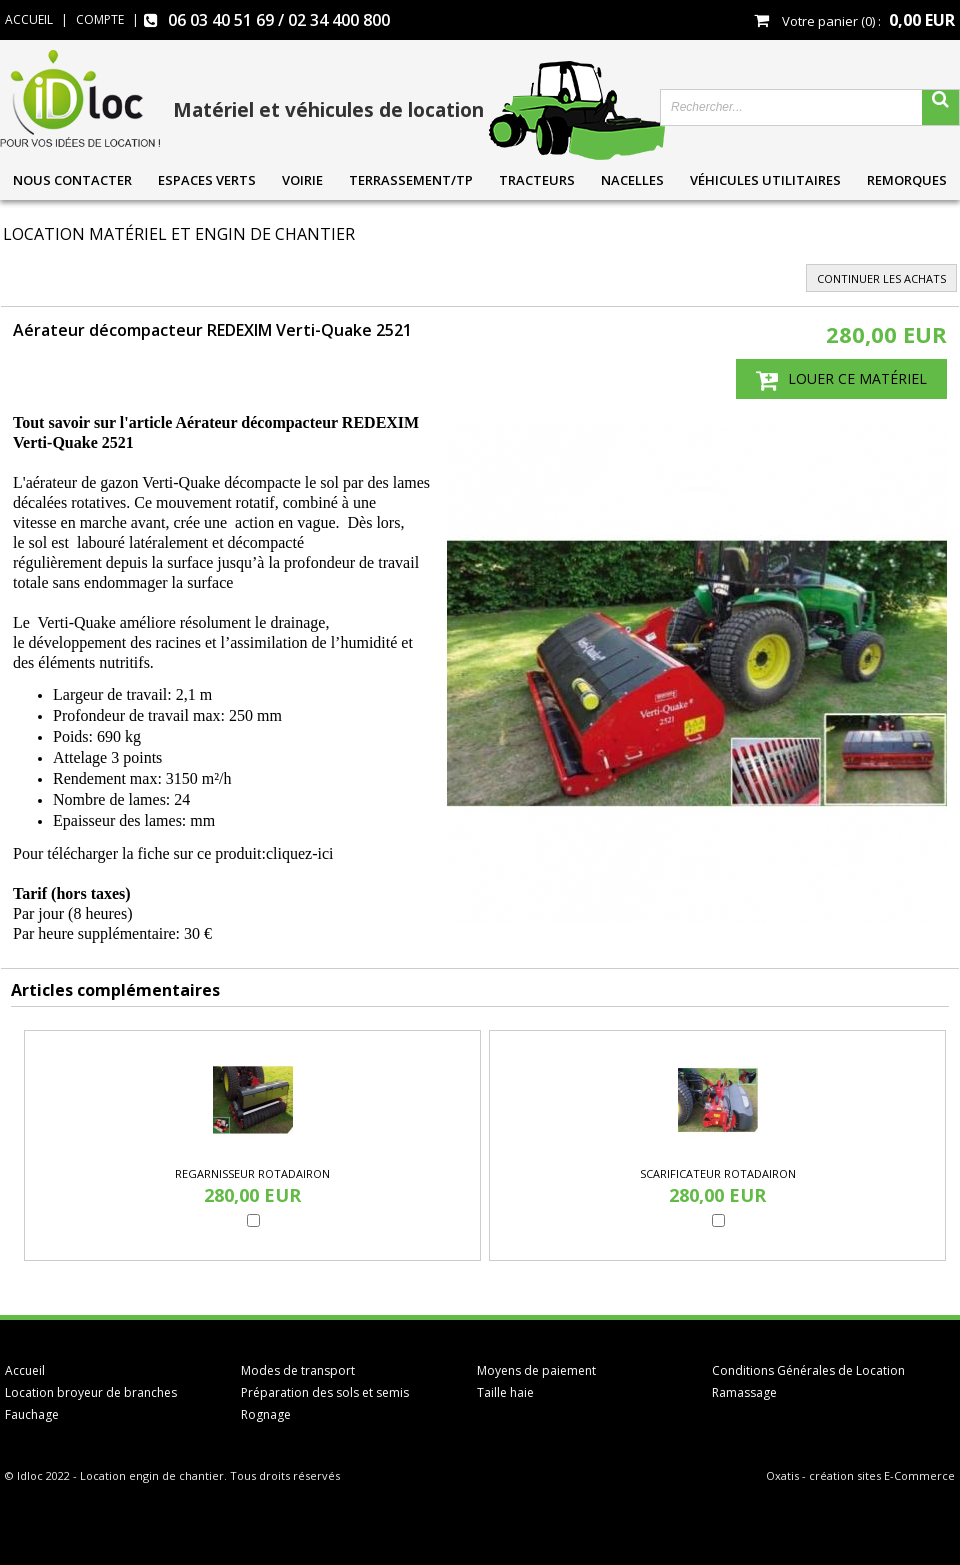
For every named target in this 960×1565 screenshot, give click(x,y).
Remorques (907, 180)
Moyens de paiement (536, 1370)
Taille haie (505, 1392)
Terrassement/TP (411, 180)
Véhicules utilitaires (765, 180)
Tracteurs (537, 180)
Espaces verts (207, 180)
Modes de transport (298, 1370)
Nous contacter (72, 180)
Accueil (25, 1370)
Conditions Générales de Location (808, 1370)
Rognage (266, 1414)
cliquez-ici (302, 853)
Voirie (302, 180)
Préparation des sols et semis (325, 1392)
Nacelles (632, 180)
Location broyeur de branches (91, 1392)
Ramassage (744, 1392)
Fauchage (32, 1414)
